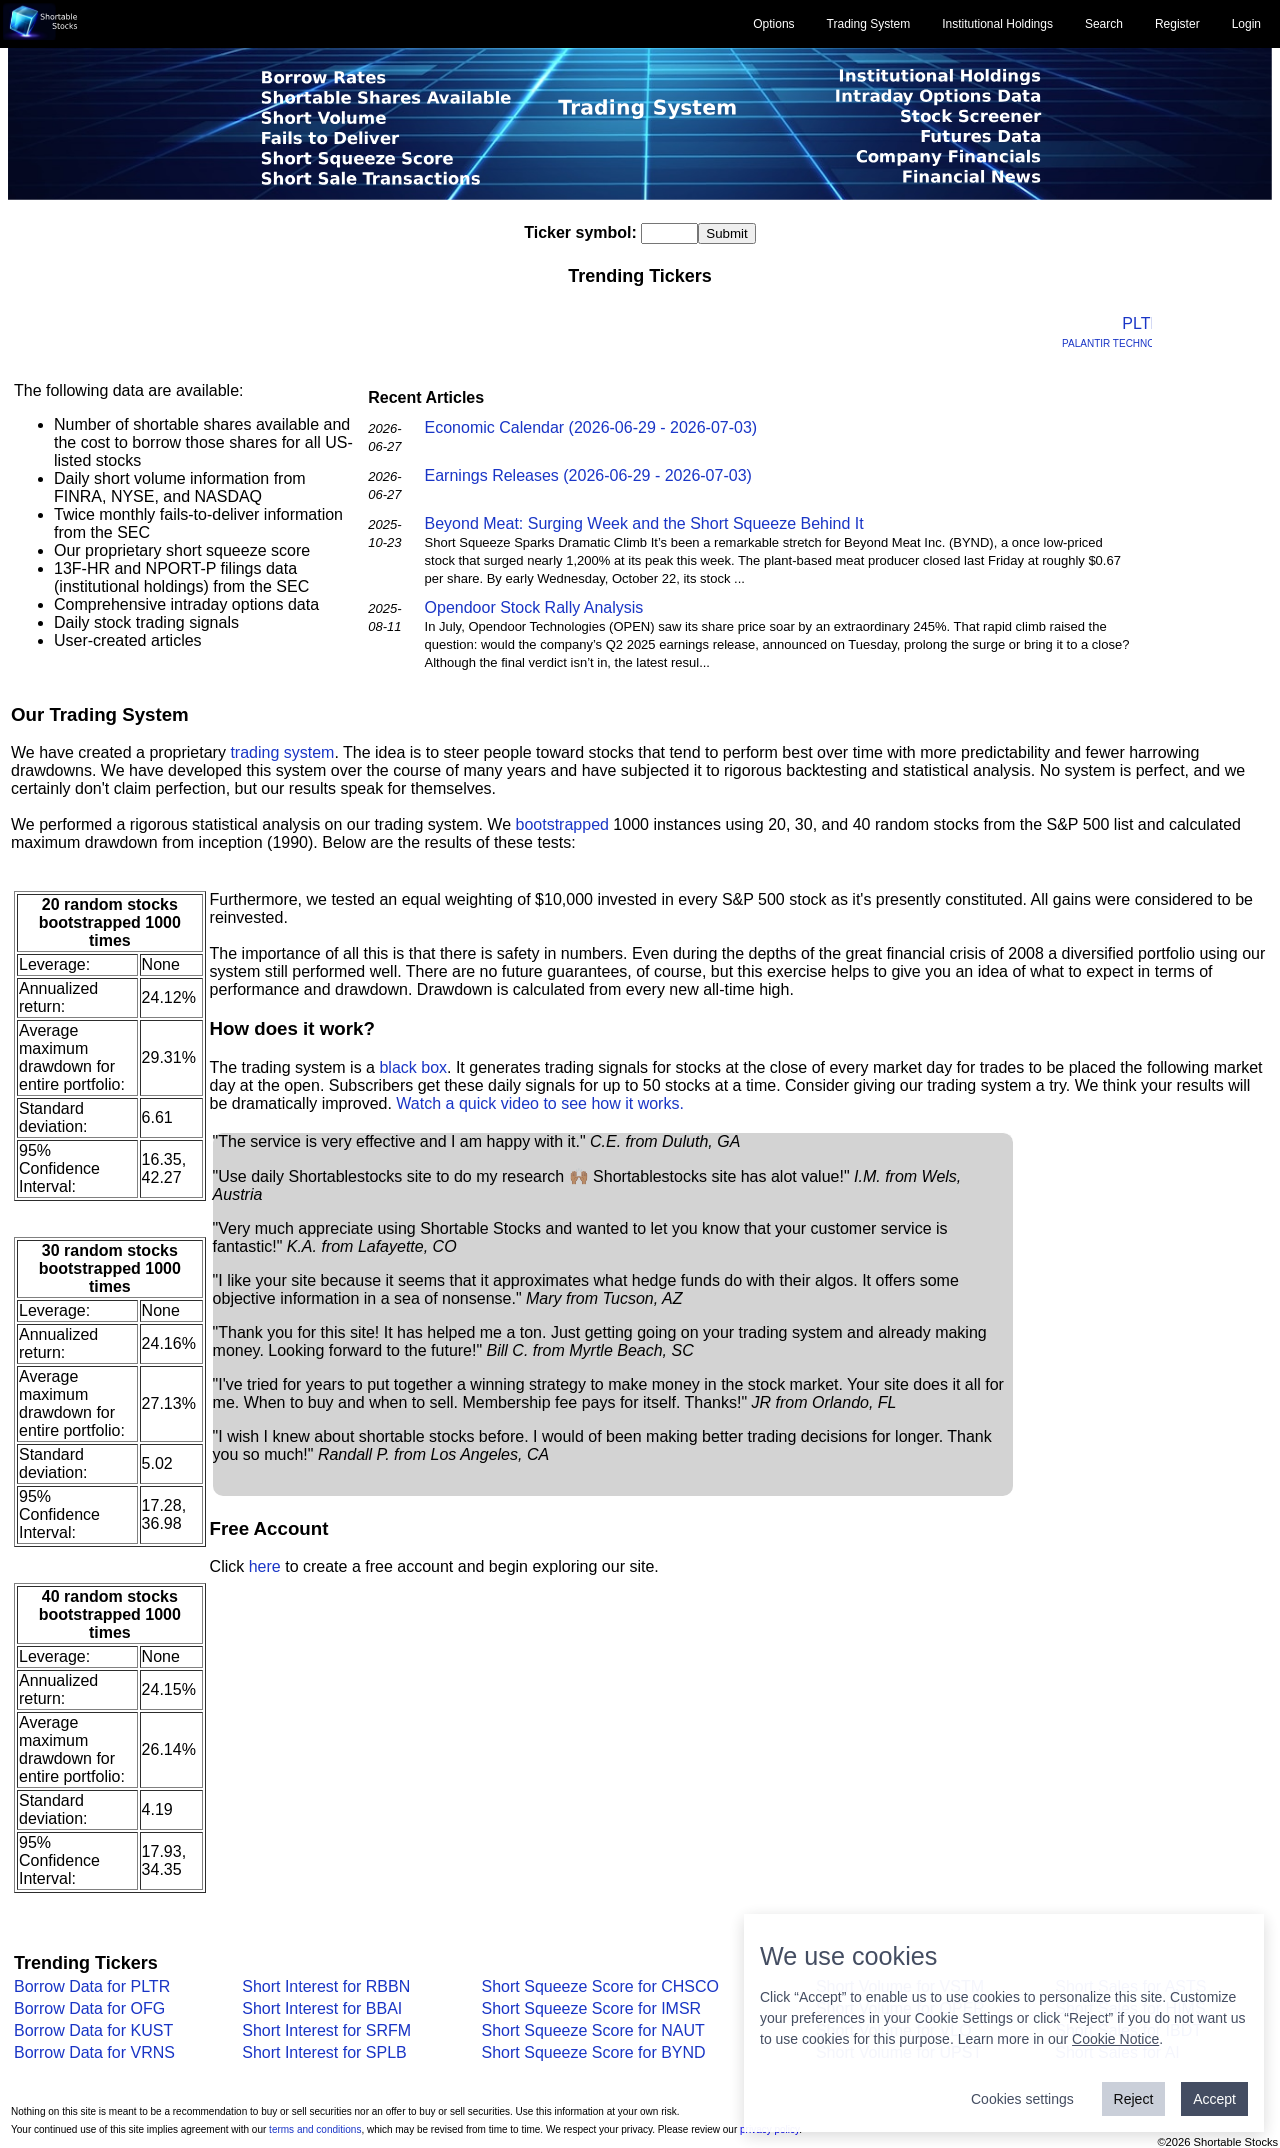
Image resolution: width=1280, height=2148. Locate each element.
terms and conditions (315, 2129)
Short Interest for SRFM (326, 2030)
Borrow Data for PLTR (92, 1986)
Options (773, 24)
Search (1104, 24)
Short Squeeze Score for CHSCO (600, 1986)
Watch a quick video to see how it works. (540, 1103)
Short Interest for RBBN (326, 1986)
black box (413, 1067)
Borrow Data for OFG (89, 2008)
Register (1177, 24)
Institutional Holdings (997, 24)
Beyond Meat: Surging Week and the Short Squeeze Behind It (644, 523)
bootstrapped (562, 824)
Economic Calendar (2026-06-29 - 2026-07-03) (591, 427)
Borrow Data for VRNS (94, 2052)
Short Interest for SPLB (324, 2052)
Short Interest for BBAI (322, 2008)
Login (1246, 24)
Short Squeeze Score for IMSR (592, 2008)
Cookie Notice (1115, 2039)
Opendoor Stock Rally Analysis (534, 607)
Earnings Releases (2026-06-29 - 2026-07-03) (588, 475)
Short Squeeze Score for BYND (594, 2052)
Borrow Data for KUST (93, 2030)
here (265, 1566)
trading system (282, 752)
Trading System (869, 24)
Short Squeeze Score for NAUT (593, 2030)
